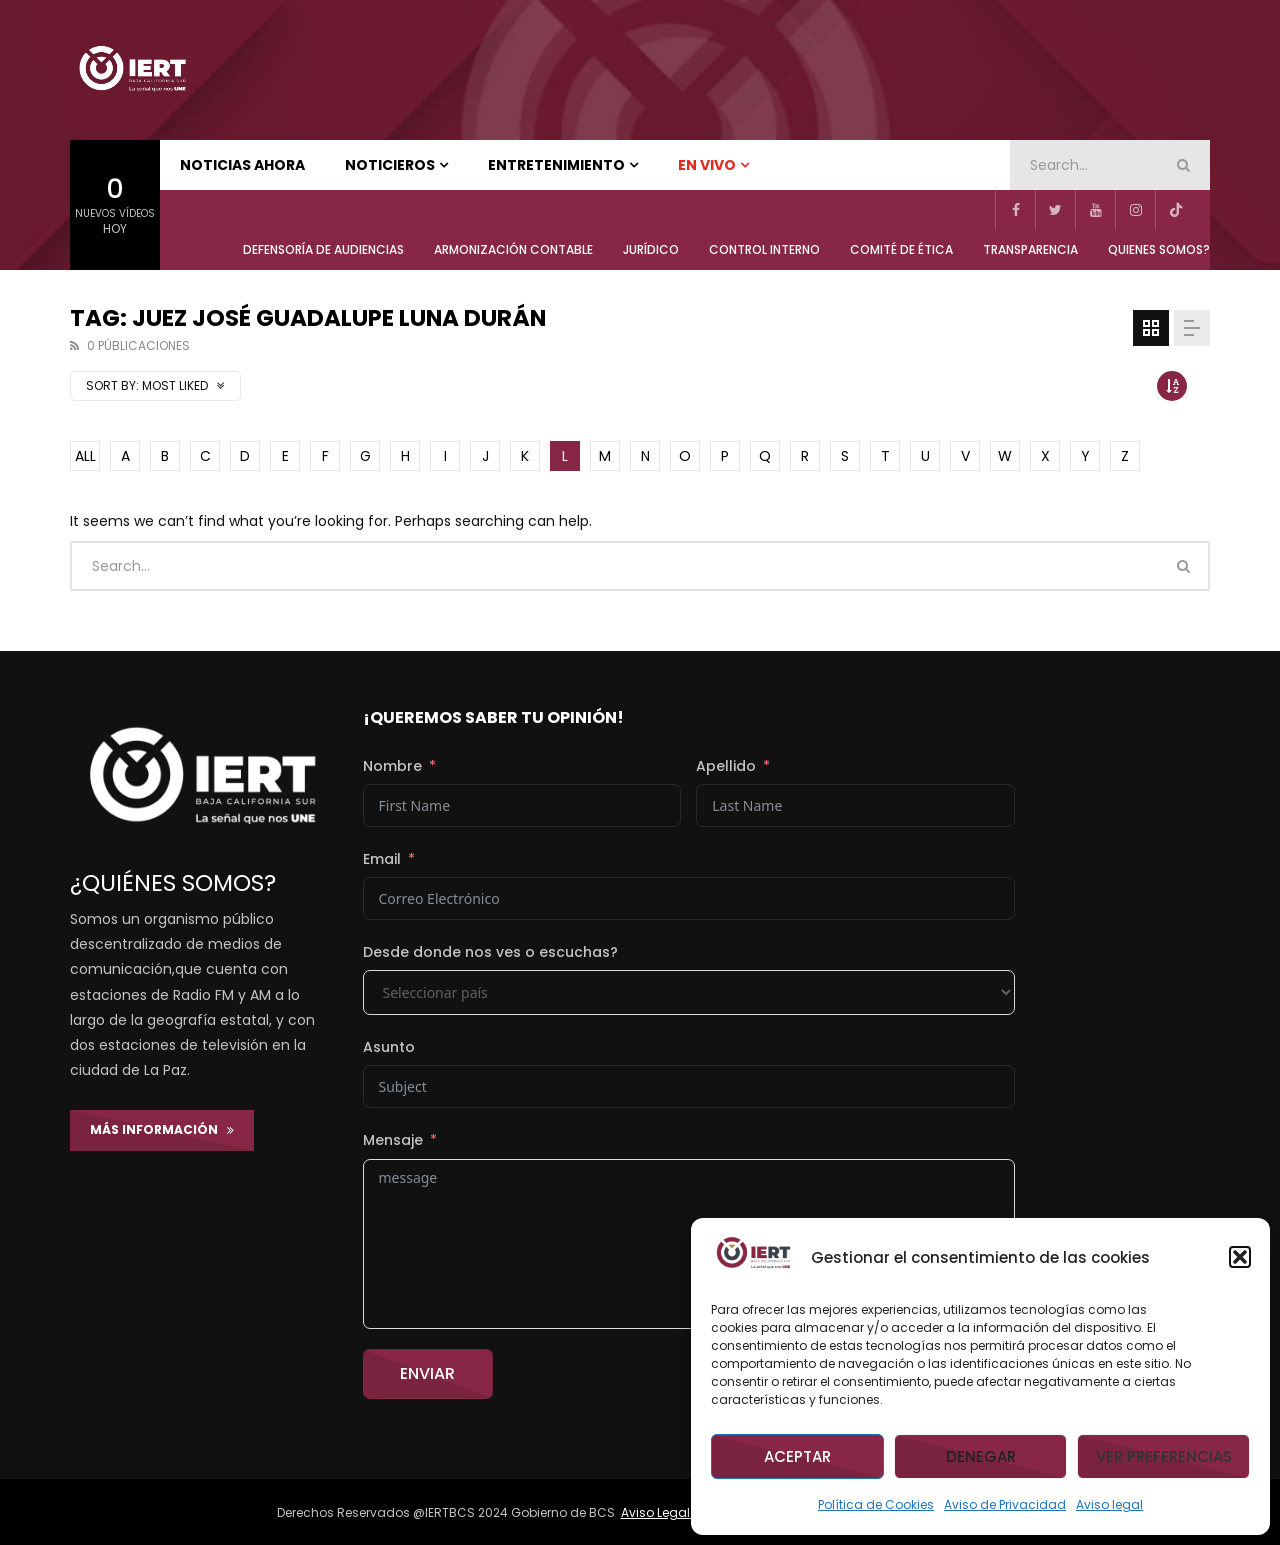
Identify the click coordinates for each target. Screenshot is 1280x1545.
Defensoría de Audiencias (323, 249)
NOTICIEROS (390, 165)
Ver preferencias (1164, 1456)
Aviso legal (1109, 1504)
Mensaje (393, 1140)
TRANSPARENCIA (1030, 249)
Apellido (726, 766)
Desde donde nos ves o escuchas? (490, 952)
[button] (1240, 1257)
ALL (85, 456)
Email (382, 859)
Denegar (981, 1456)
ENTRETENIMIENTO (556, 165)
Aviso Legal (657, 1512)
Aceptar (797, 1456)
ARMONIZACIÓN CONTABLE (513, 249)
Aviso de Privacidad (1005, 1504)
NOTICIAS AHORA (242, 165)
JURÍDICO (651, 249)
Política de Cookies (876, 1504)
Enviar (427, 1373)
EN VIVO (707, 165)
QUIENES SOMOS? (1159, 249)
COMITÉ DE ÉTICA (901, 249)
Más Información (162, 1129)
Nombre (392, 766)
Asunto (389, 1047)
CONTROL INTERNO (764, 249)
